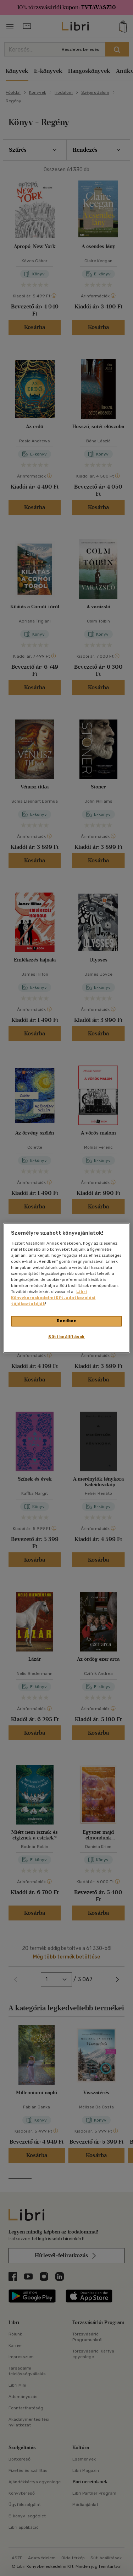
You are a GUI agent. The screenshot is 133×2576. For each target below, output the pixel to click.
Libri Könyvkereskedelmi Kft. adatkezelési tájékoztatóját (53, 1297)
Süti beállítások (66, 1337)
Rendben (67, 1321)
